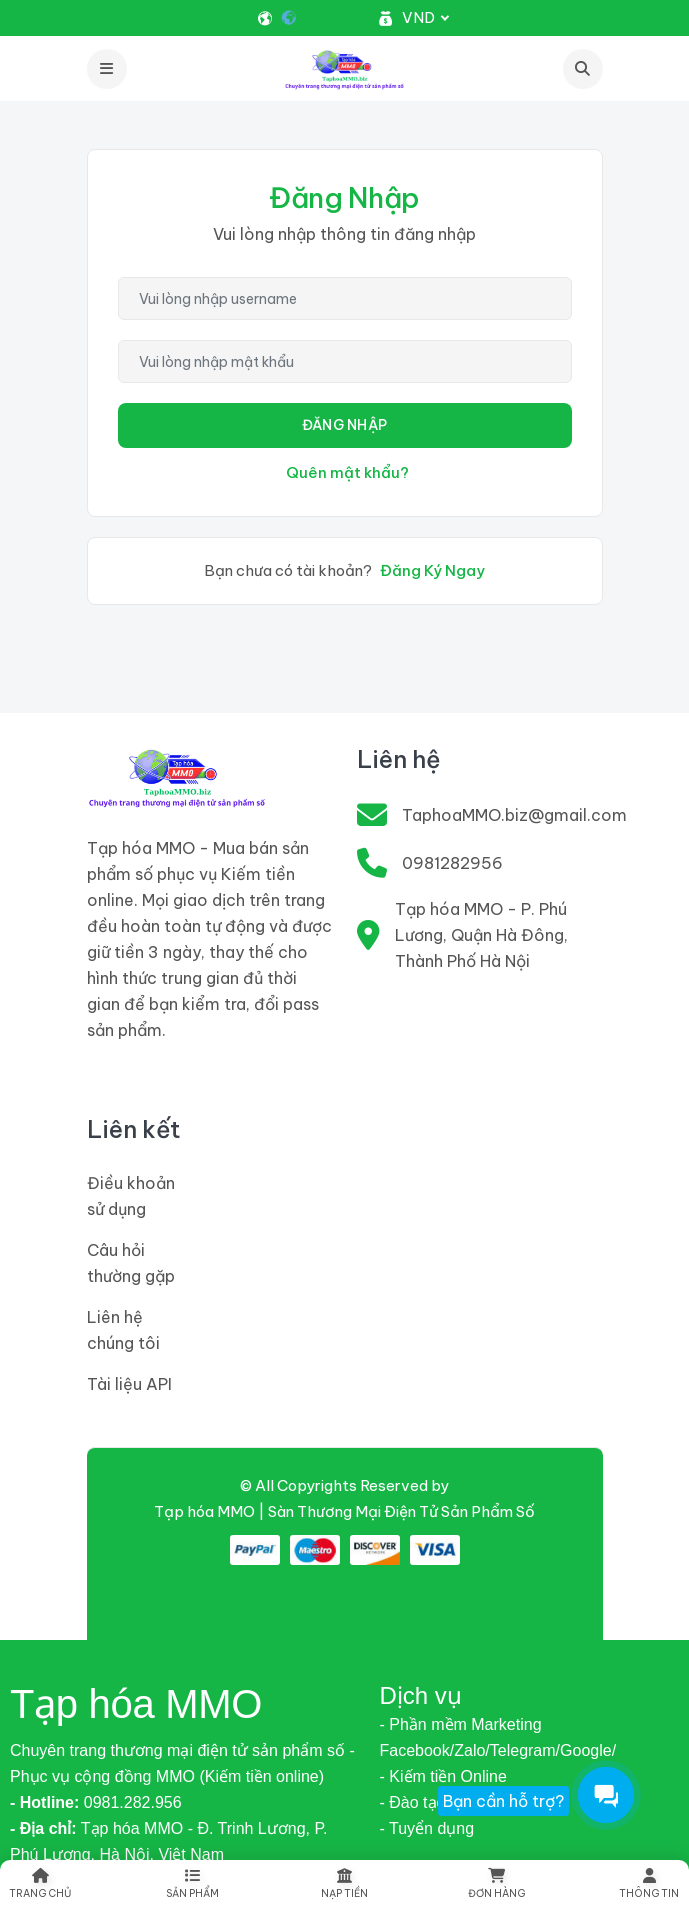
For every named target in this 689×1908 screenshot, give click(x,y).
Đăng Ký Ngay (432, 570)
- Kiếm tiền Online (443, 1776)
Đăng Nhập (345, 425)
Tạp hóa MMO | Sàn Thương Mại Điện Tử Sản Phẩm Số (344, 1511)
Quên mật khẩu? (347, 472)
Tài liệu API (129, 1384)
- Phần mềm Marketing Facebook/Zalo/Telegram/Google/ (498, 1737)
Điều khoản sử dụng (131, 1196)
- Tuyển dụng (427, 1828)
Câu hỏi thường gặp (131, 1263)
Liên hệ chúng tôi (123, 1330)
